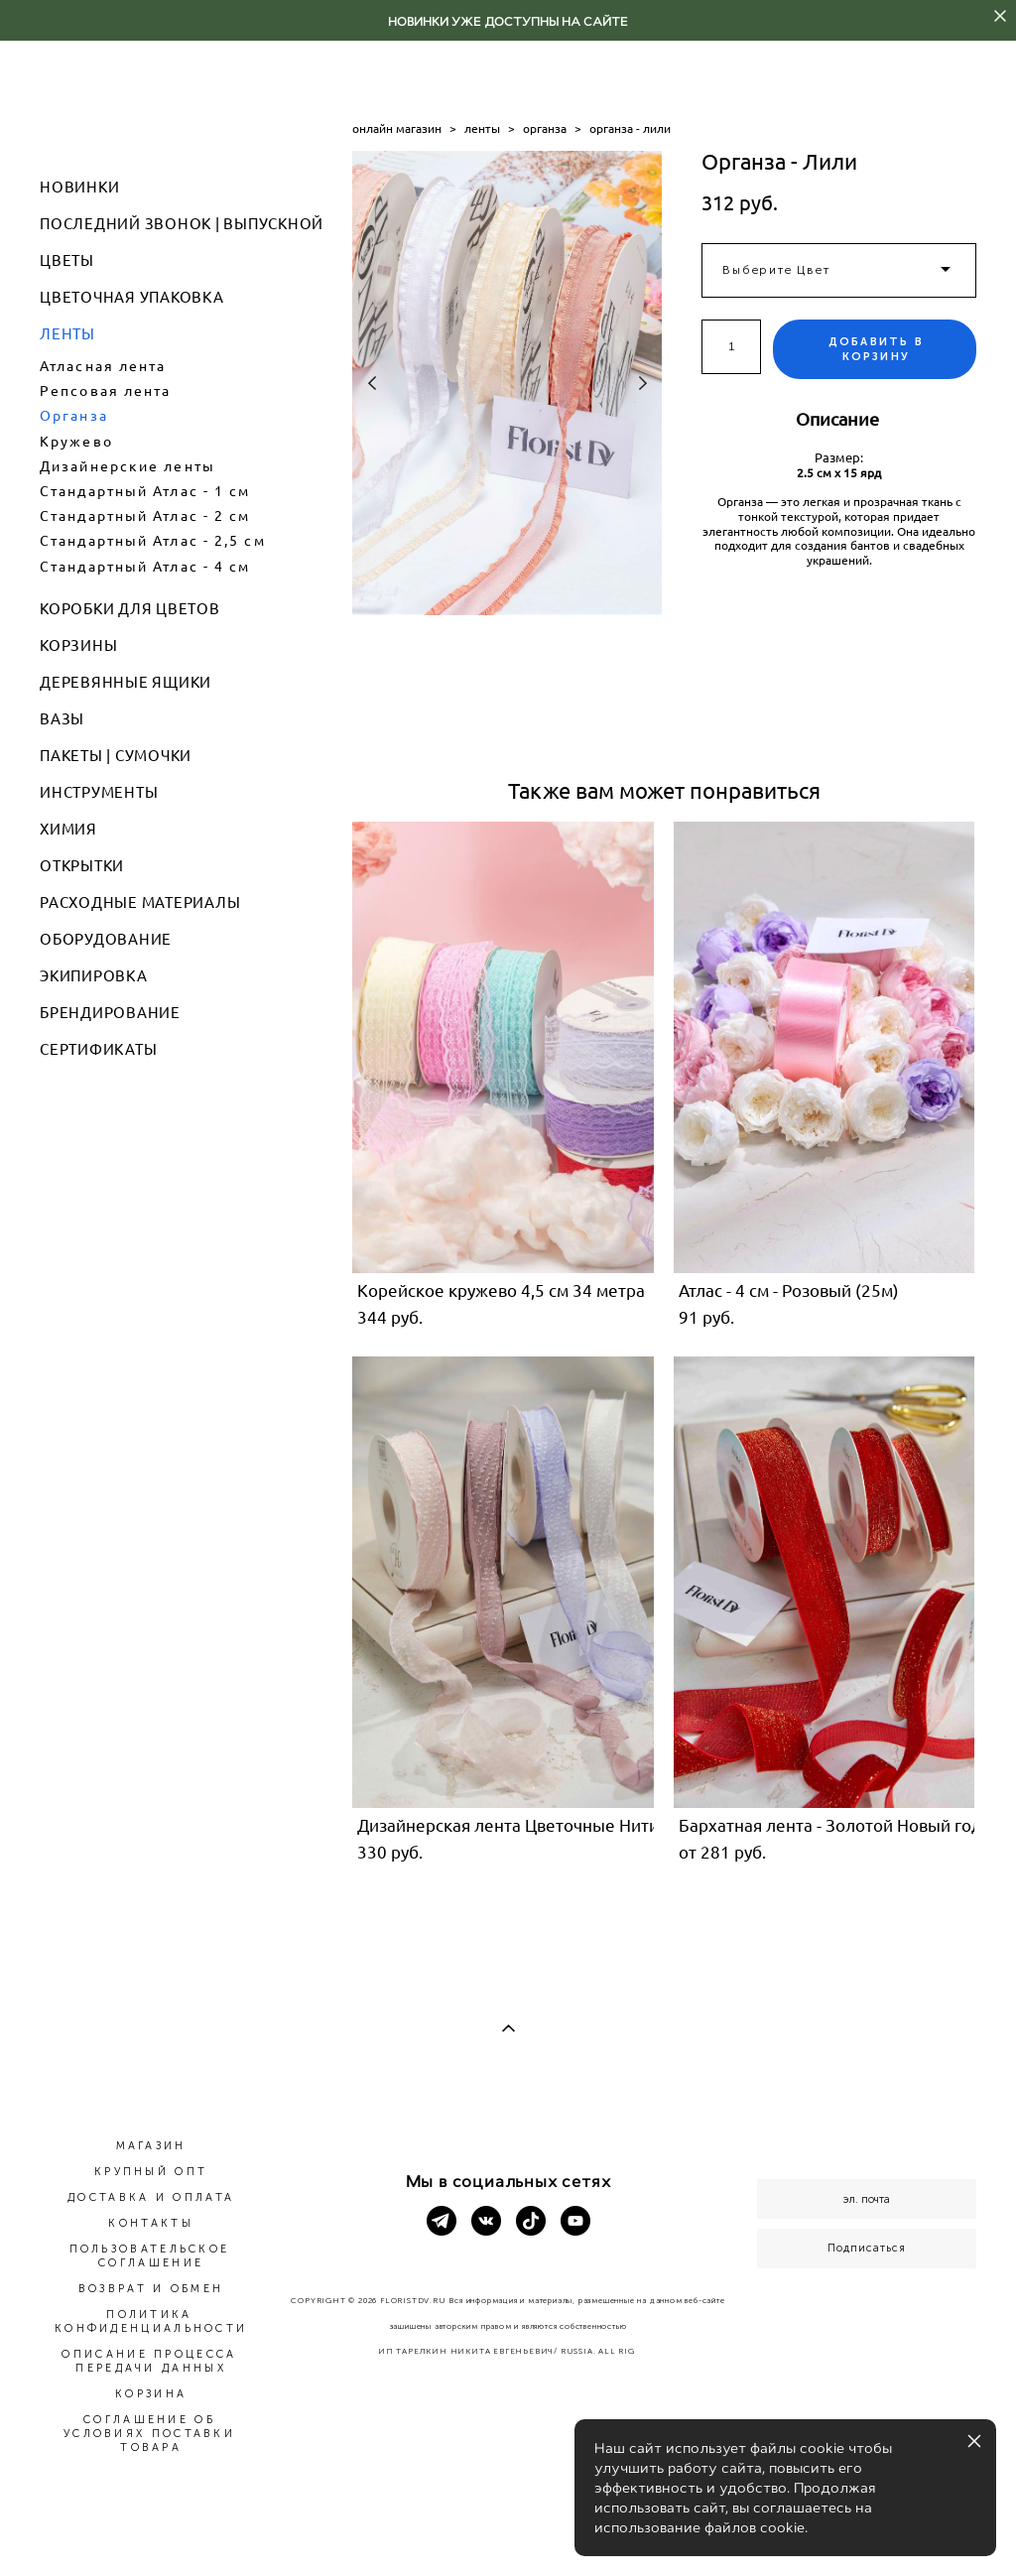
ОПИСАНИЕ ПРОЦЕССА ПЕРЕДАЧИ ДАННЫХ (149, 2361)
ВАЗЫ (62, 718)
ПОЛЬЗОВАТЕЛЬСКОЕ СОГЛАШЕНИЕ (149, 2256)
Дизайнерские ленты (127, 466)
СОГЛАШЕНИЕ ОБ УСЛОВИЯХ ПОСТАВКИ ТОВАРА (149, 2433)
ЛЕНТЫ (67, 333)
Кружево (76, 442)
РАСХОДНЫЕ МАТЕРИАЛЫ (140, 902)
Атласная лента (103, 366)
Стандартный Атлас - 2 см (145, 516)
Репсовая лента (105, 391)
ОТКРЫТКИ (82, 865)
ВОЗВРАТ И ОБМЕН (151, 2288)
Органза (74, 416)
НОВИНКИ (79, 187)
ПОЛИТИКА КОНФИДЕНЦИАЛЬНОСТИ (151, 2321)
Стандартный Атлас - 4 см (145, 567)
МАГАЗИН (151, 2145)
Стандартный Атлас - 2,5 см (153, 541)
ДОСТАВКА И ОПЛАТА (150, 2197)
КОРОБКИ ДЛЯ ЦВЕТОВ (130, 608)
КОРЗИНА (151, 2393)
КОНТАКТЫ (150, 2223)
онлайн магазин (397, 128)
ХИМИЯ (68, 829)
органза (545, 128)
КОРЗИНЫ (78, 645)
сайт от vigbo (508, 2528)
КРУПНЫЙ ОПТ (150, 2171)
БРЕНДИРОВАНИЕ (110, 1012)
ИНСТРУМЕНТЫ (99, 792)
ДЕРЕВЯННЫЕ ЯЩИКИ (125, 682)
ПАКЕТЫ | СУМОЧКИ (115, 755)
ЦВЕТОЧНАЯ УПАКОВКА (132, 297)
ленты (482, 128)
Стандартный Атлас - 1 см (145, 491)
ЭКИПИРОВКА (94, 975)
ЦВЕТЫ (67, 260)
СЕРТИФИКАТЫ (98, 1049)
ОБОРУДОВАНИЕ (106, 939)
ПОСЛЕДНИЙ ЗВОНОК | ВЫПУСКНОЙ (181, 223)
